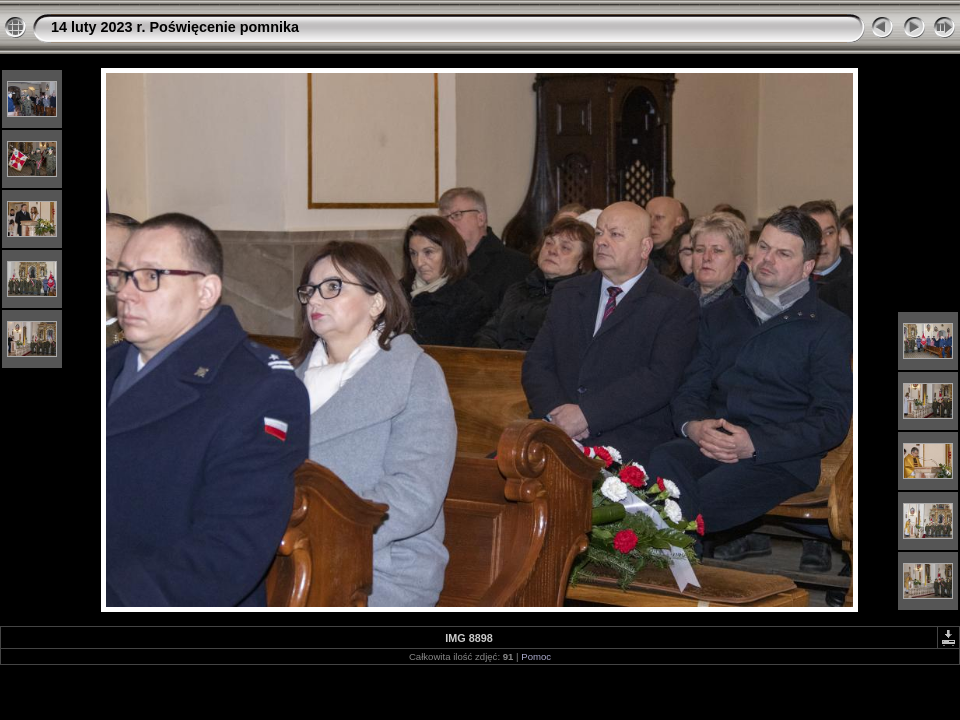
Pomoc (536, 656)
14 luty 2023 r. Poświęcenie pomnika (175, 27)
